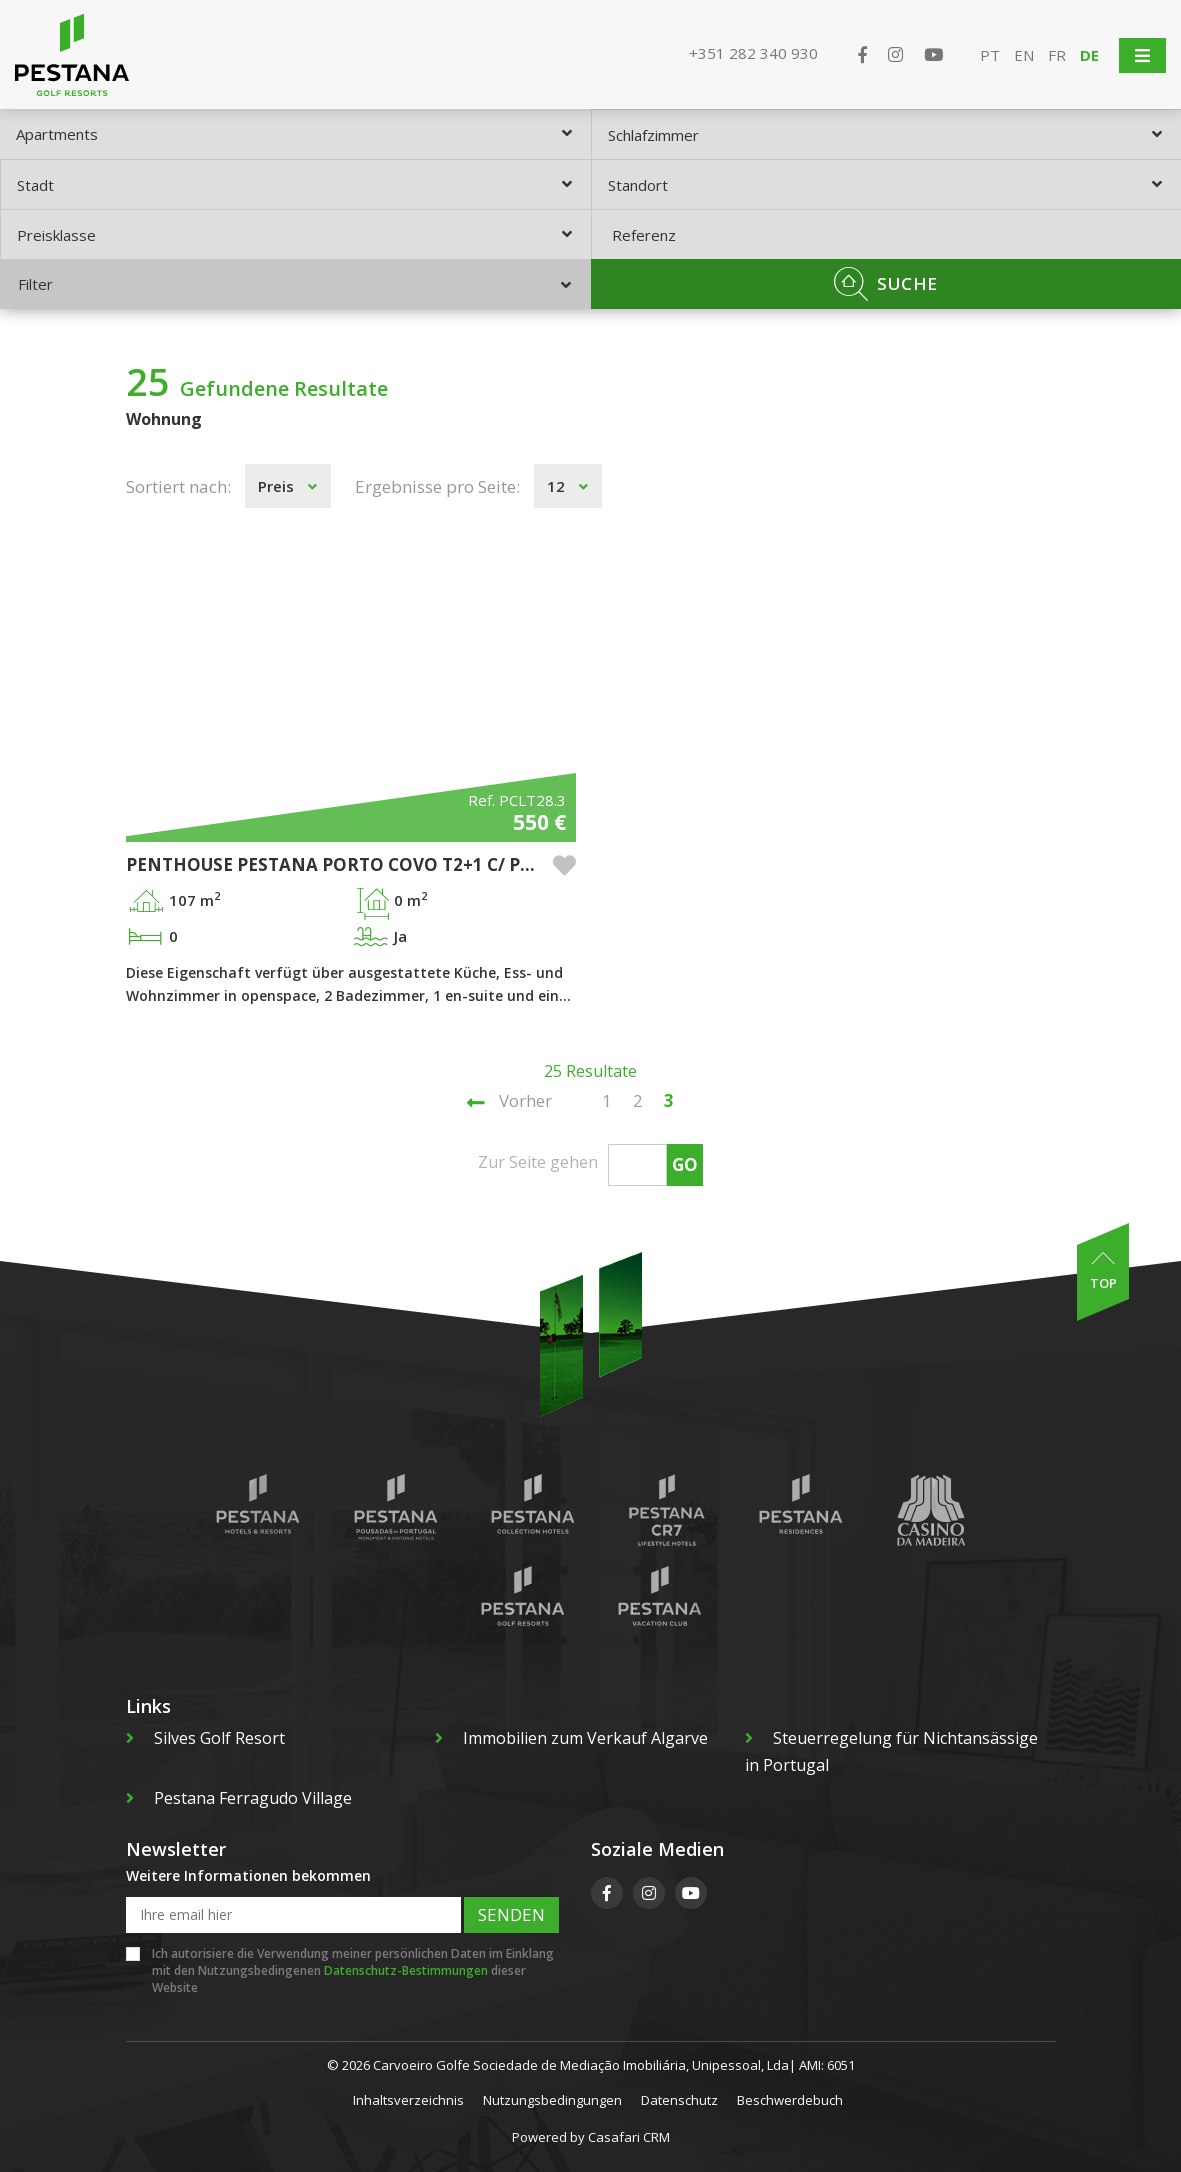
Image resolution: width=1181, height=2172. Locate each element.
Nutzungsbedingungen (552, 2100)
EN (1024, 55)
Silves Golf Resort (205, 1738)
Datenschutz (679, 2100)
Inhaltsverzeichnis (408, 2100)
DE (1089, 55)
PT (990, 55)
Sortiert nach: (178, 486)
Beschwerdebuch (790, 2100)
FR (1057, 55)
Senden (511, 1914)
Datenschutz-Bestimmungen (406, 1970)
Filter (294, 284)
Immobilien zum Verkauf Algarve (571, 1738)
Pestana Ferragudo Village (239, 1798)
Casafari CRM (629, 2137)
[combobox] (295, 134)
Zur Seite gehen (538, 1162)
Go (685, 1164)
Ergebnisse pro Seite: (437, 486)
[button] (564, 865)
